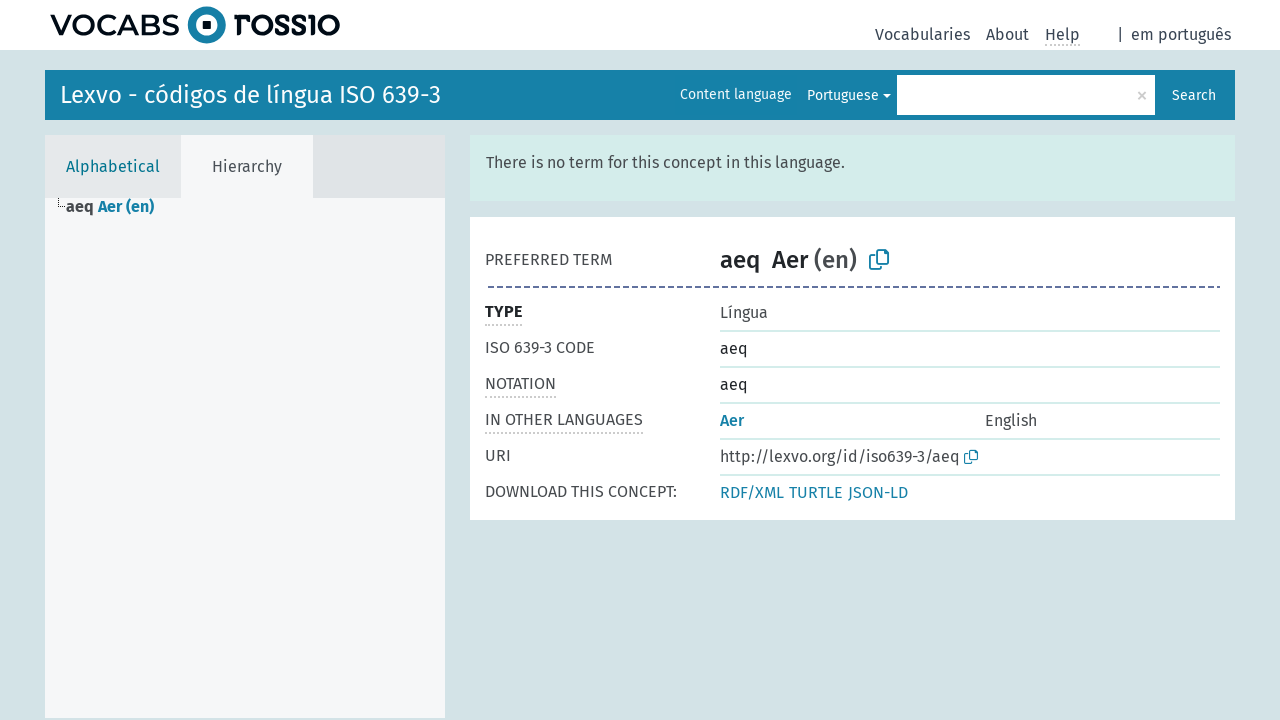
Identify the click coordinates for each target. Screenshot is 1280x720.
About (1007, 34)
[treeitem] (118, 207)
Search (1194, 95)
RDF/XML (752, 492)
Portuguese (843, 95)
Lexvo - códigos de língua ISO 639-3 (250, 95)
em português (1181, 34)
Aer (732, 420)
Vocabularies (922, 34)
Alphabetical (113, 166)
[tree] (245, 458)
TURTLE (816, 492)
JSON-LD (878, 492)
